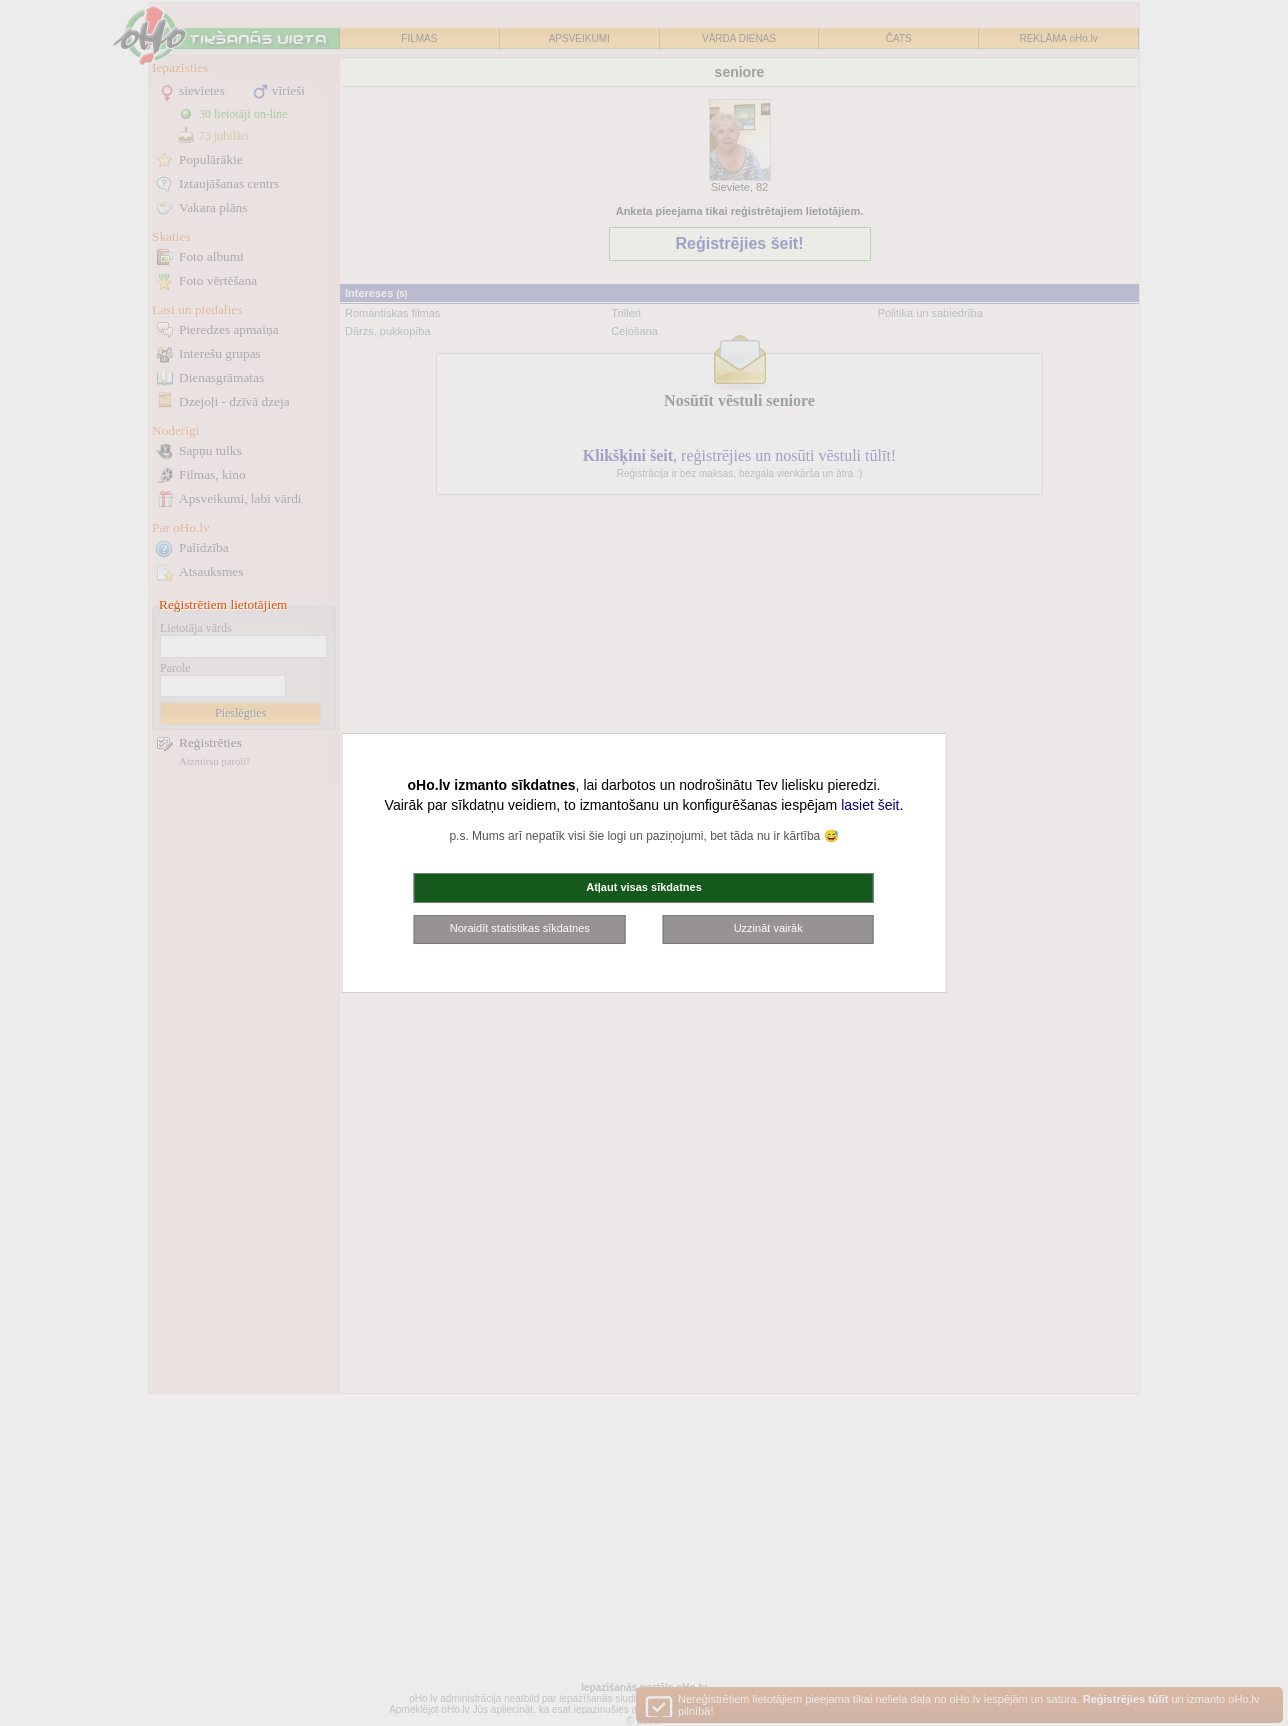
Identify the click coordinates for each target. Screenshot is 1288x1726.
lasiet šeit (870, 805)
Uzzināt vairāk (768, 928)
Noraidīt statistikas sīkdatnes (520, 928)
